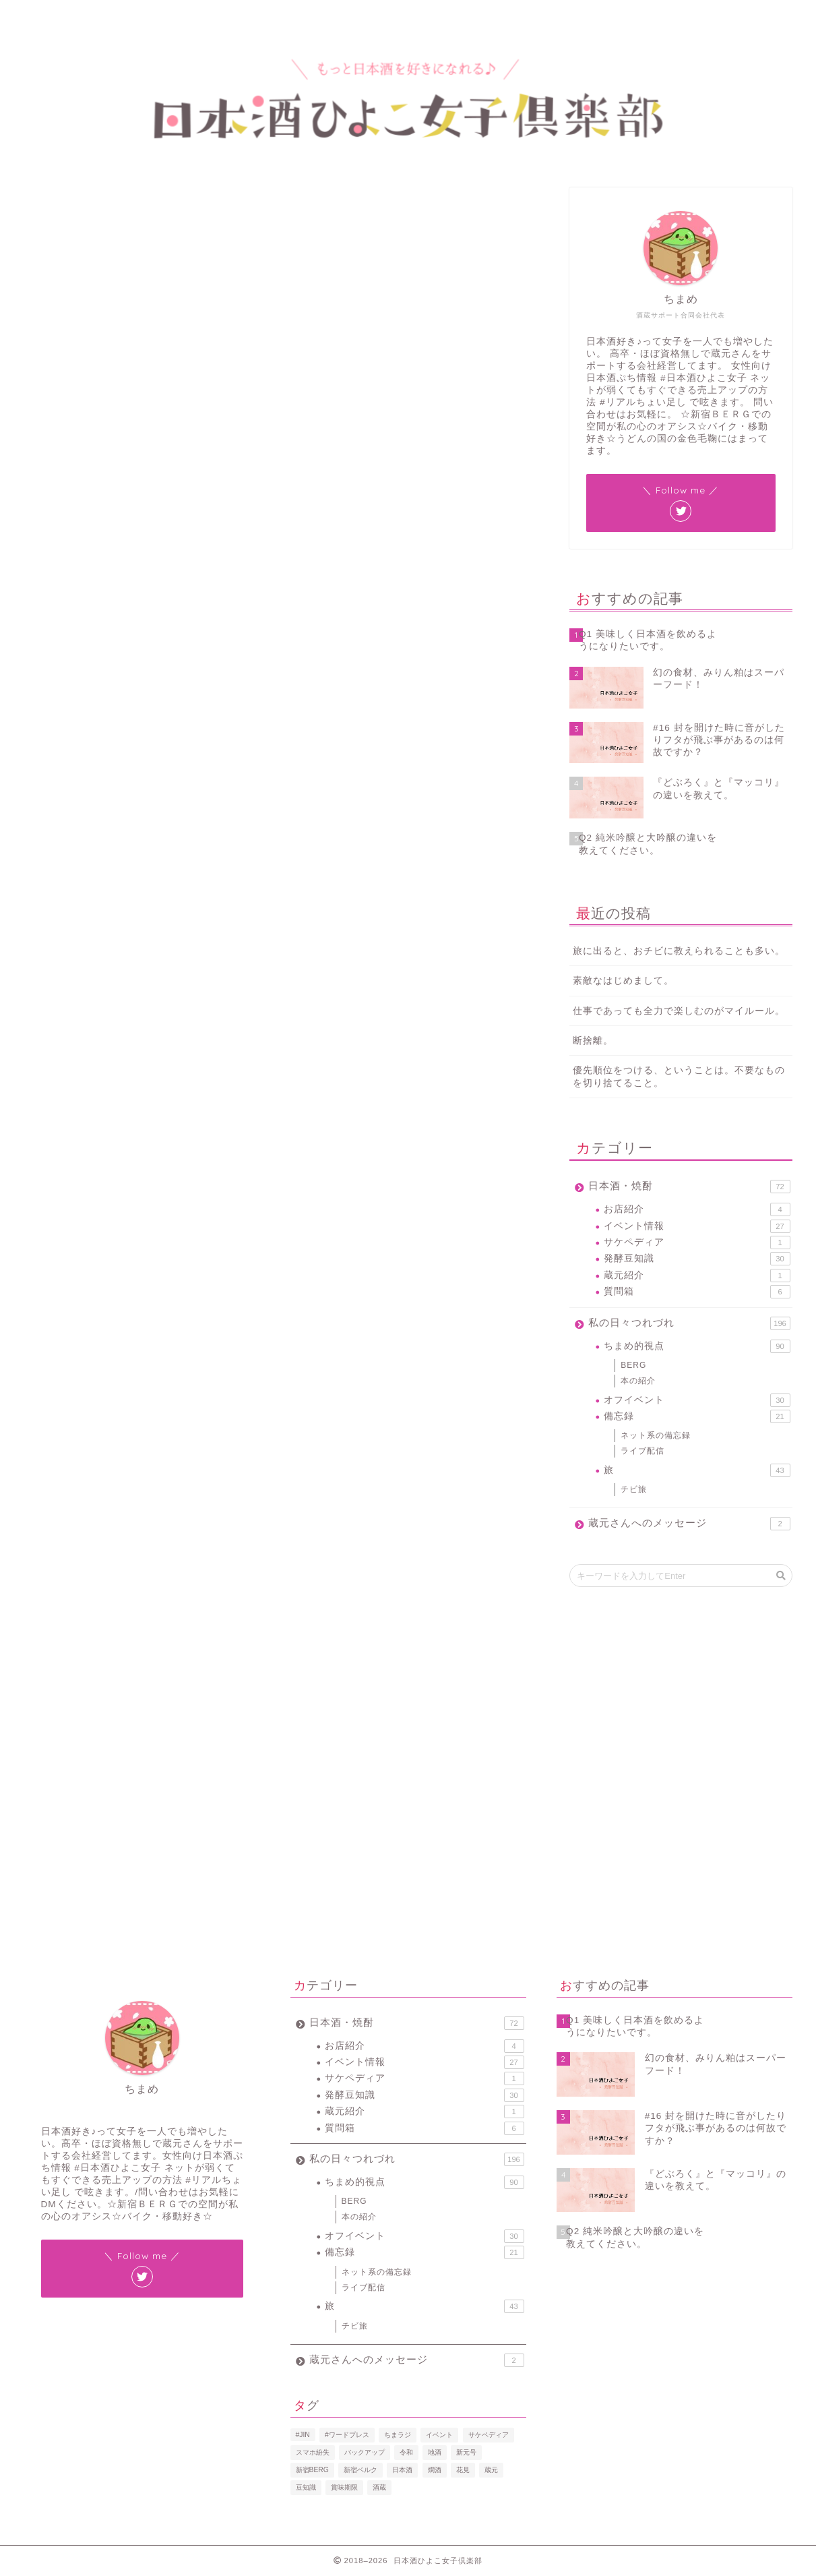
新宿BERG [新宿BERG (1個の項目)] (312, 2470)
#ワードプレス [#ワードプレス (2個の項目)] (347, 2434)
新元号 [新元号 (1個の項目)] (466, 2452)
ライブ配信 (642, 1451)
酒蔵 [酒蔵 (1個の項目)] (379, 2487)
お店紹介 (697, 1209)
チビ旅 (634, 1489)
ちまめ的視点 (697, 1346)
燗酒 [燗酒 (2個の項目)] (434, 2470)
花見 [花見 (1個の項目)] (463, 2470)
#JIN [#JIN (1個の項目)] (303, 2434)
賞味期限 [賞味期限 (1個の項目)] (344, 2487)
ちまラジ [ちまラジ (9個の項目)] (397, 2434)
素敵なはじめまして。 (623, 981)
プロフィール (106, 16)
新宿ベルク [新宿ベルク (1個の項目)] (360, 2470)
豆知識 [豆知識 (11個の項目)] (306, 2487)
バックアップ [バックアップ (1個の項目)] (364, 2452)
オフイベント (697, 1400)
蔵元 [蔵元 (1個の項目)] (491, 2470)
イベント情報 (697, 1226)
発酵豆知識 (49, 206)
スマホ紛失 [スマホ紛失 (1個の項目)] (312, 2452)
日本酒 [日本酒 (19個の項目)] (402, 2470)
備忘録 (697, 1416)
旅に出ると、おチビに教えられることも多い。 (679, 951)
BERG (633, 1365)
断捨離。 (593, 1041)
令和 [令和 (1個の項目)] (406, 2452)
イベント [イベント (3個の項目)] (439, 2434)
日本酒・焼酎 (689, 1186)
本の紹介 (638, 1380)
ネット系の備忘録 (656, 1435)
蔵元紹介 (697, 1275)
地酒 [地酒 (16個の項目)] (434, 2452)
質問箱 (697, 1291)
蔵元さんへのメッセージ (689, 1523)
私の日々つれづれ (689, 1323)
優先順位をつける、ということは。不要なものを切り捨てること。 (679, 1076)
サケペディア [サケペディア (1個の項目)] (488, 2434)
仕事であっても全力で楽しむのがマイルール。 (679, 1011)
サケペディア (697, 1242)
